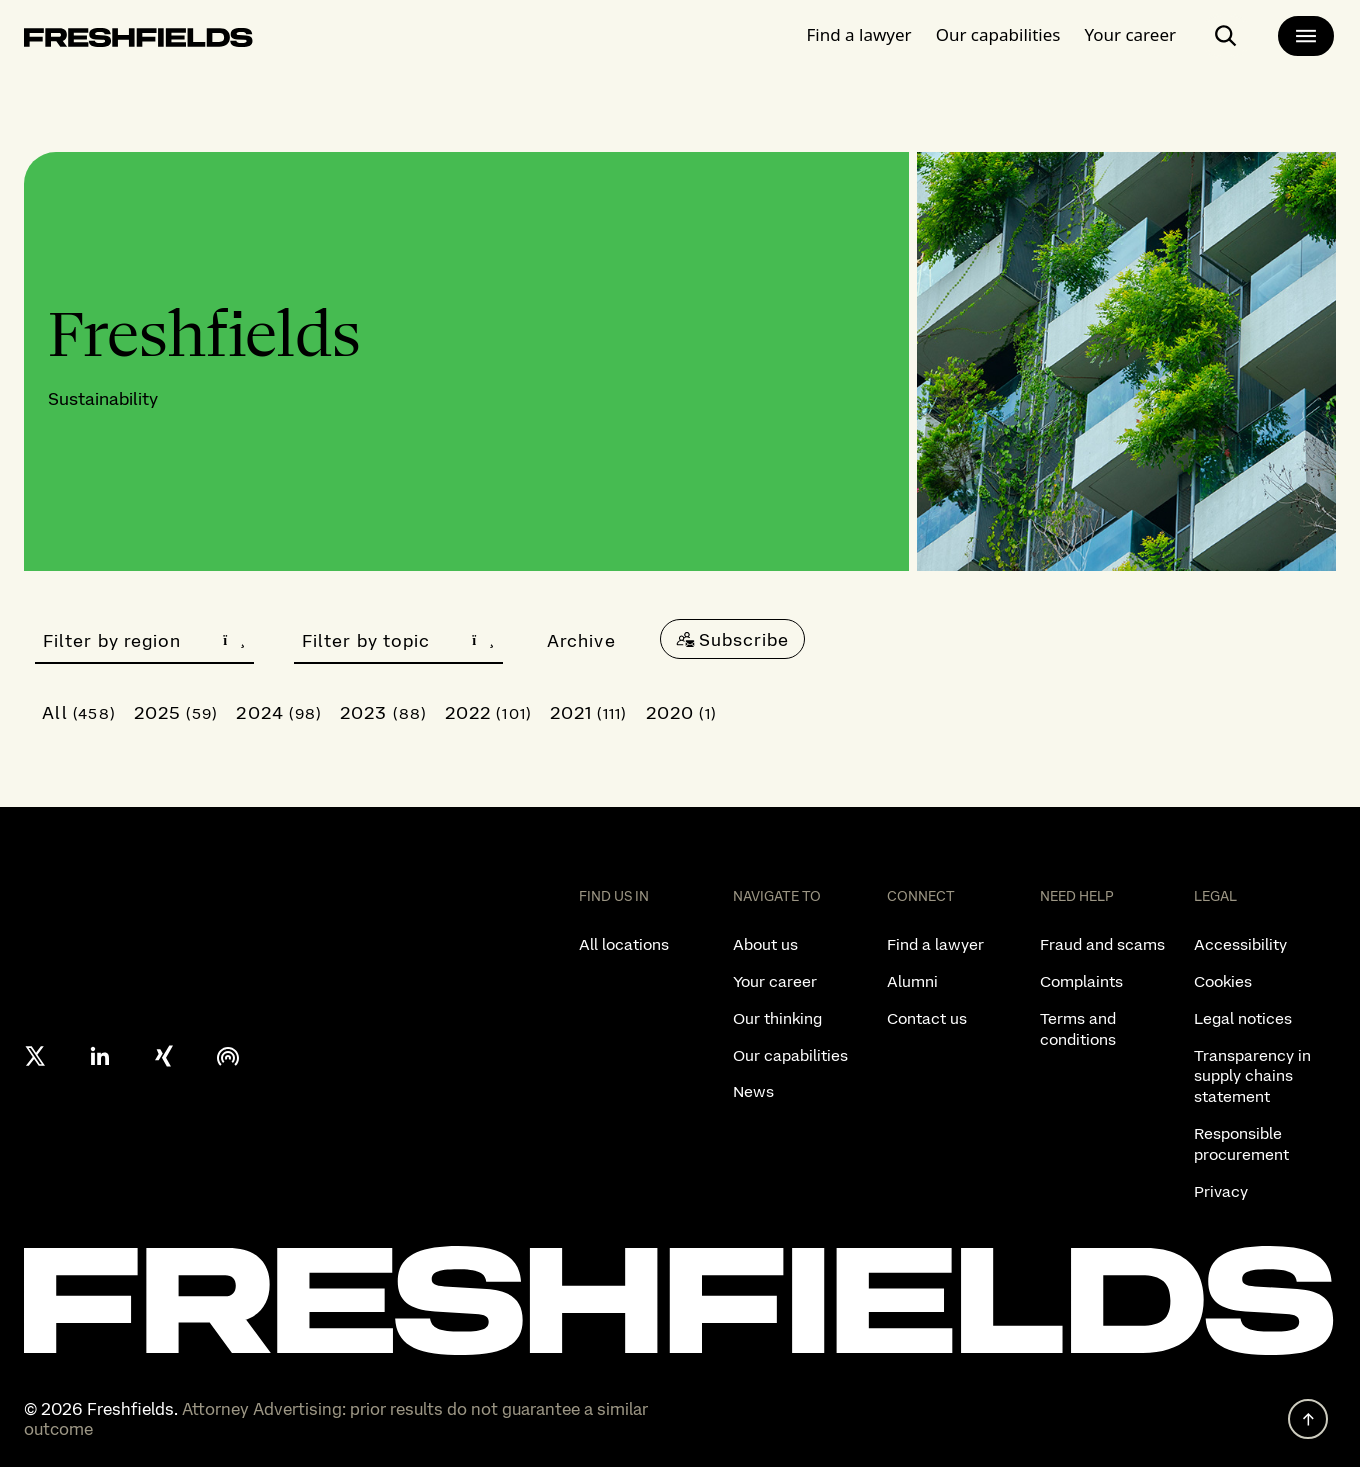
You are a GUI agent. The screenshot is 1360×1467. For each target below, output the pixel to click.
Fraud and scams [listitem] (1102, 944)
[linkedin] (100, 1056)
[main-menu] (1306, 36)
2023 (383, 712)
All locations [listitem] (624, 944)
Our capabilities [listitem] (790, 1055)
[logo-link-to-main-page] (138, 41)
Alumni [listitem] (912, 981)
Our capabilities (998, 34)
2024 (279, 712)
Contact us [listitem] (927, 1018)
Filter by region (144, 640)
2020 (682, 712)
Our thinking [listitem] (777, 1018)
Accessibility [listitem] (1240, 944)
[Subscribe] (733, 639)
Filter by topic (398, 640)
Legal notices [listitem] (1243, 1018)
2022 (488, 712)
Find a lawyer (859, 34)
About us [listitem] (765, 944)
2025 (176, 712)
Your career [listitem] (775, 981)
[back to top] (1308, 1419)
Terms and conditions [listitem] (1078, 1029)
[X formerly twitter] (36, 1056)
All (79, 712)
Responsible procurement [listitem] (1241, 1144)
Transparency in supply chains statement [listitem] (1252, 1076)
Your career (1130, 34)
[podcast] (228, 1056)
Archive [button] (581, 640)
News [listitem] (753, 1091)
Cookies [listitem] (1223, 981)
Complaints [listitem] (1081, 981)
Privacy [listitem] (1221, 1191)
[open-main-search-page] (1226, 36)
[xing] (164, 1056)
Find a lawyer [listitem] (935, 944)
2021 (589, 712)
